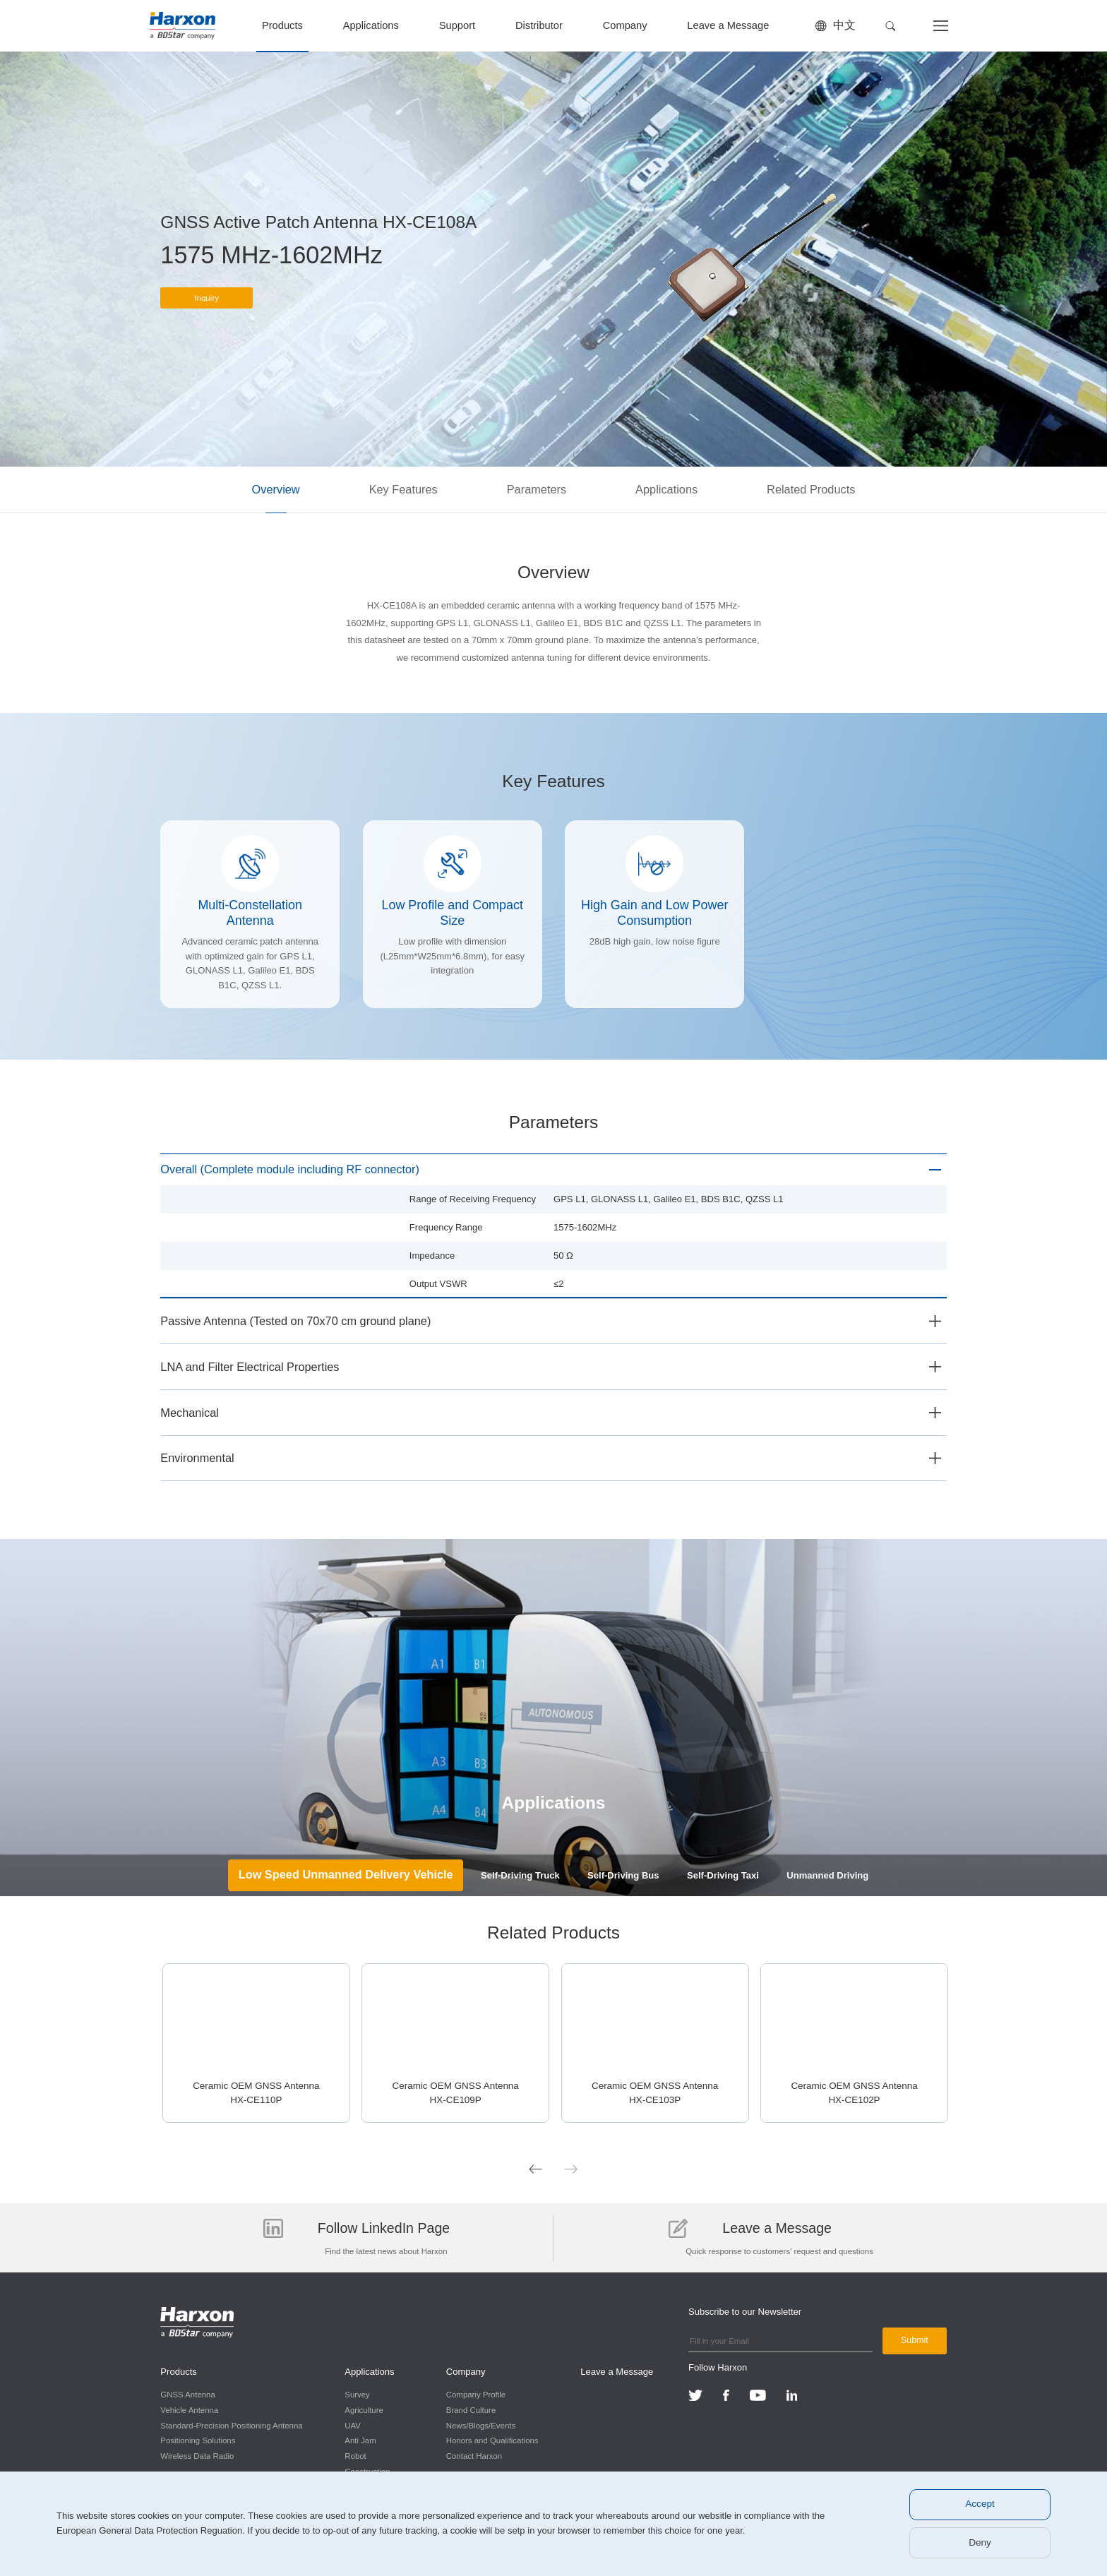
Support (457, 25)
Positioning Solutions (197, 2440)
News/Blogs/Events (475, 2424)
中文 (844, 25)
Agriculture (361, 2409)
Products (282, 25)
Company (625, 25)
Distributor (539, 25)
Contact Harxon (469, 2455)
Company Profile (471, 2394)
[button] (890, 26)
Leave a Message (728, 25)
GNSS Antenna (187, 2394)
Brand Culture (466, 2409)
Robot (353, 2455)
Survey (355, 2394)
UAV (350, 2424)
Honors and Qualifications (487, 2440)
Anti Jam (357, 2440)
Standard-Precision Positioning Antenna (231, 2424)
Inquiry (207, 303)
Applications (371, 25)
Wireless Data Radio (197, 2455)
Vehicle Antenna (189, 2409)
